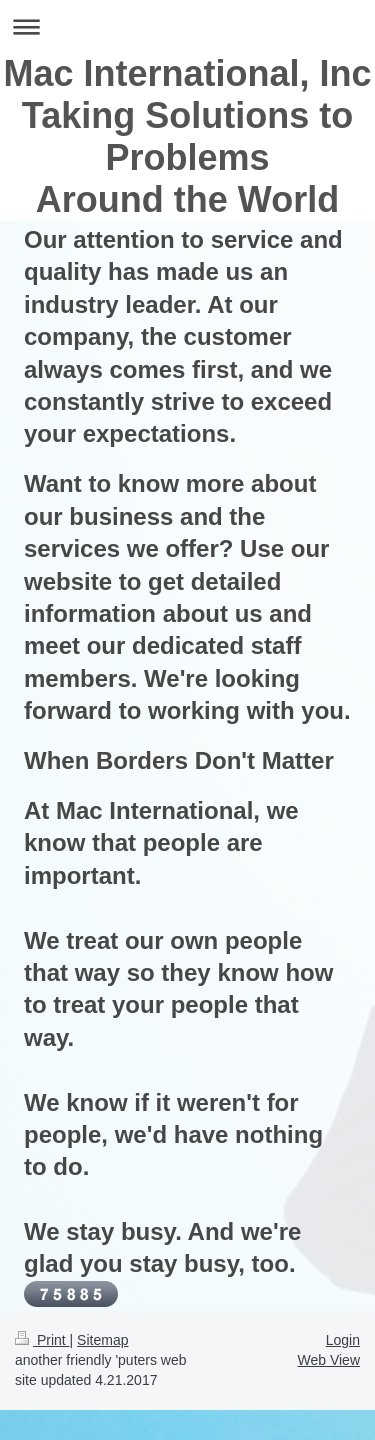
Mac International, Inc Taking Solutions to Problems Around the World (187, 136)
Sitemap (102, 1340)
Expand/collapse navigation (187, 26)
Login (343, 1340)
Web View (328, 1360)
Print (42, 1340)
